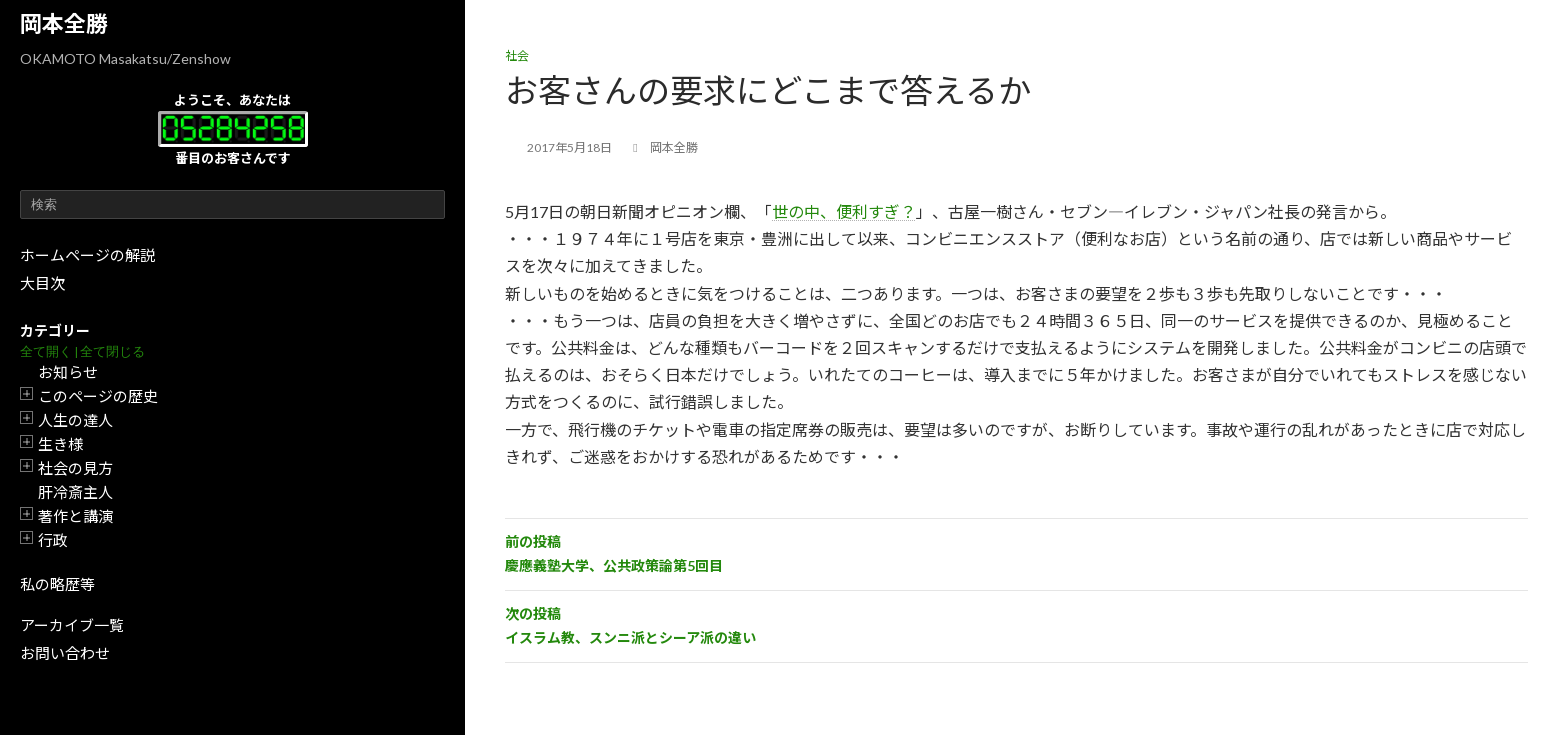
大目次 (42, 283)
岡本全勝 (64, 23)
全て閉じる (112, 351)
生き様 (60, 444)
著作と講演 (75, 516)
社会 (517, 55)
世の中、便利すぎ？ (844, 211)
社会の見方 (75, 468)
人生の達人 (75, 420)
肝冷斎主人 (75, 492)
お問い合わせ (65, 653)
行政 (53, 540)
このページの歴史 (98, 396)
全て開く (46, 351)
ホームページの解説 (87, 255)
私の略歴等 (57, 584)
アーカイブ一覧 (72, 625)
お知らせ (68, 372)
